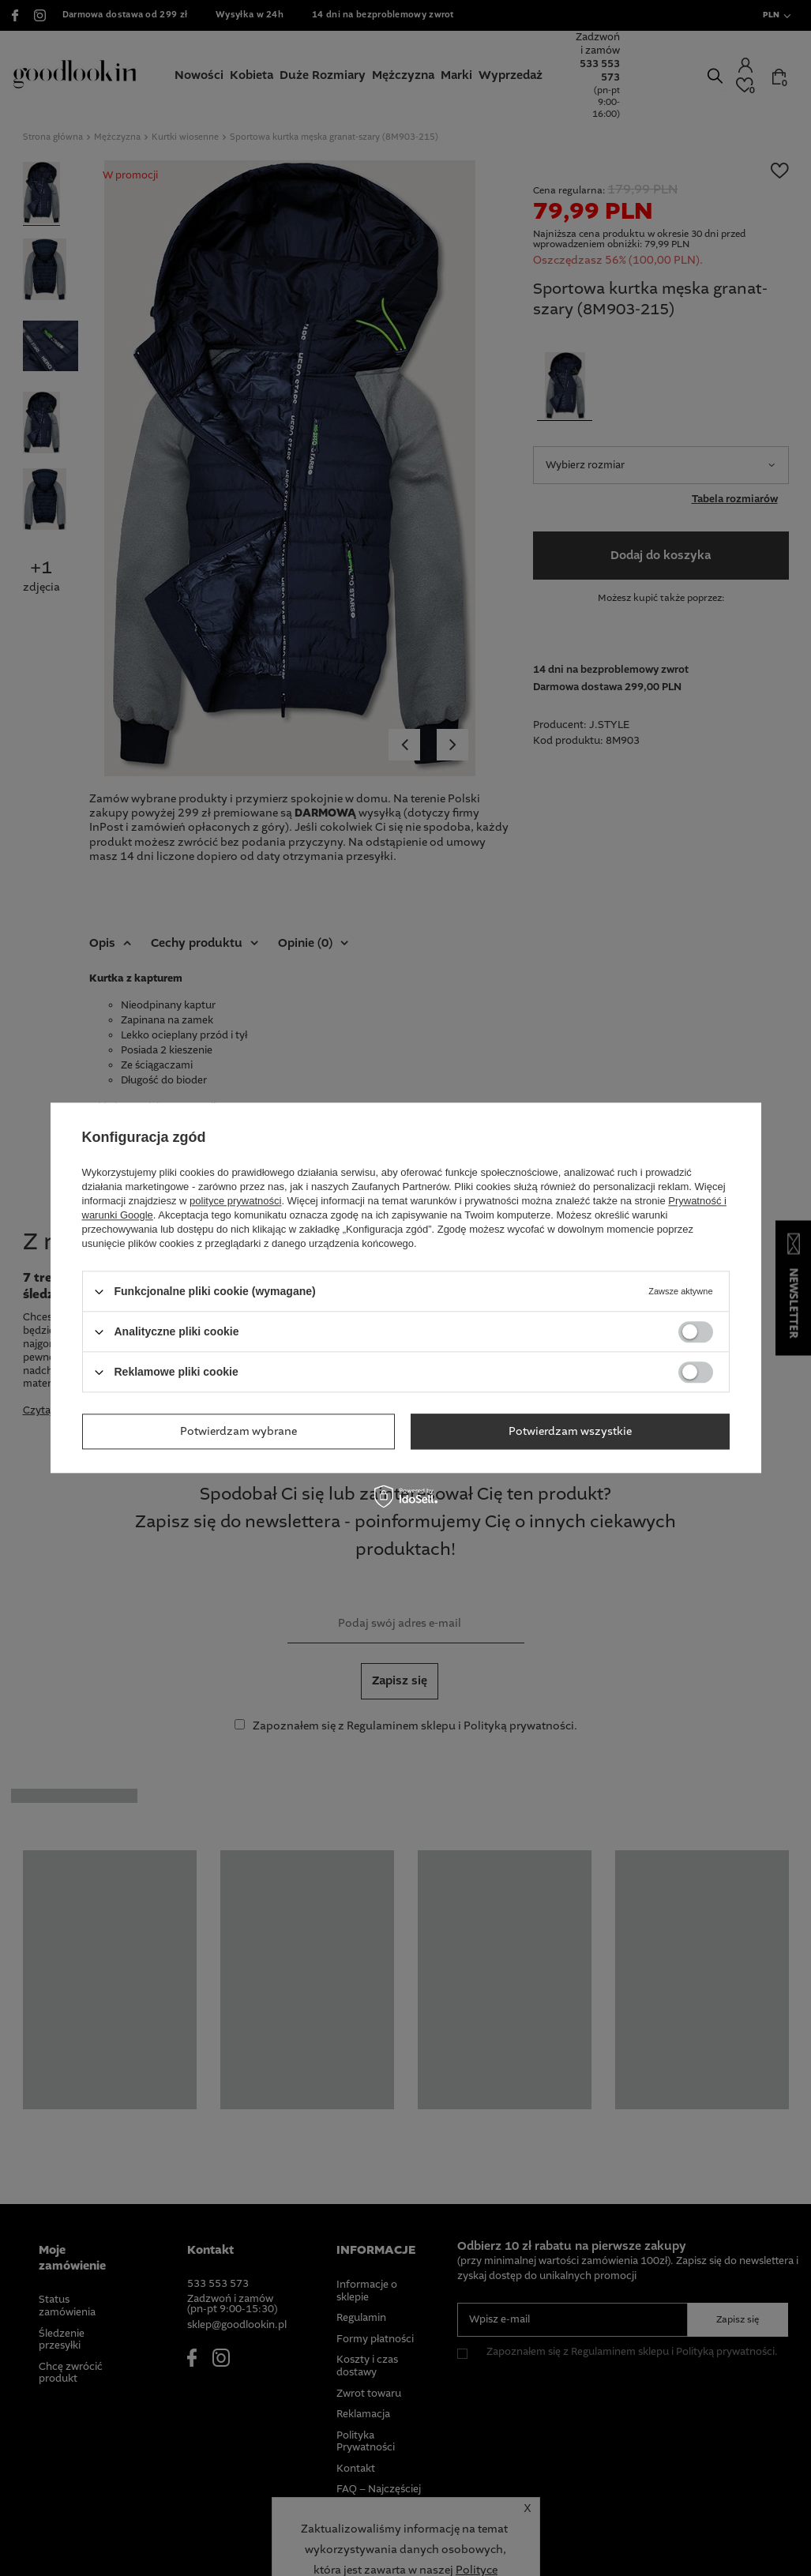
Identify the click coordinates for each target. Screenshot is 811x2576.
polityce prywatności (235, 1201)
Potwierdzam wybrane (238, 1432)
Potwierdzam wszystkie (570, 1432)
